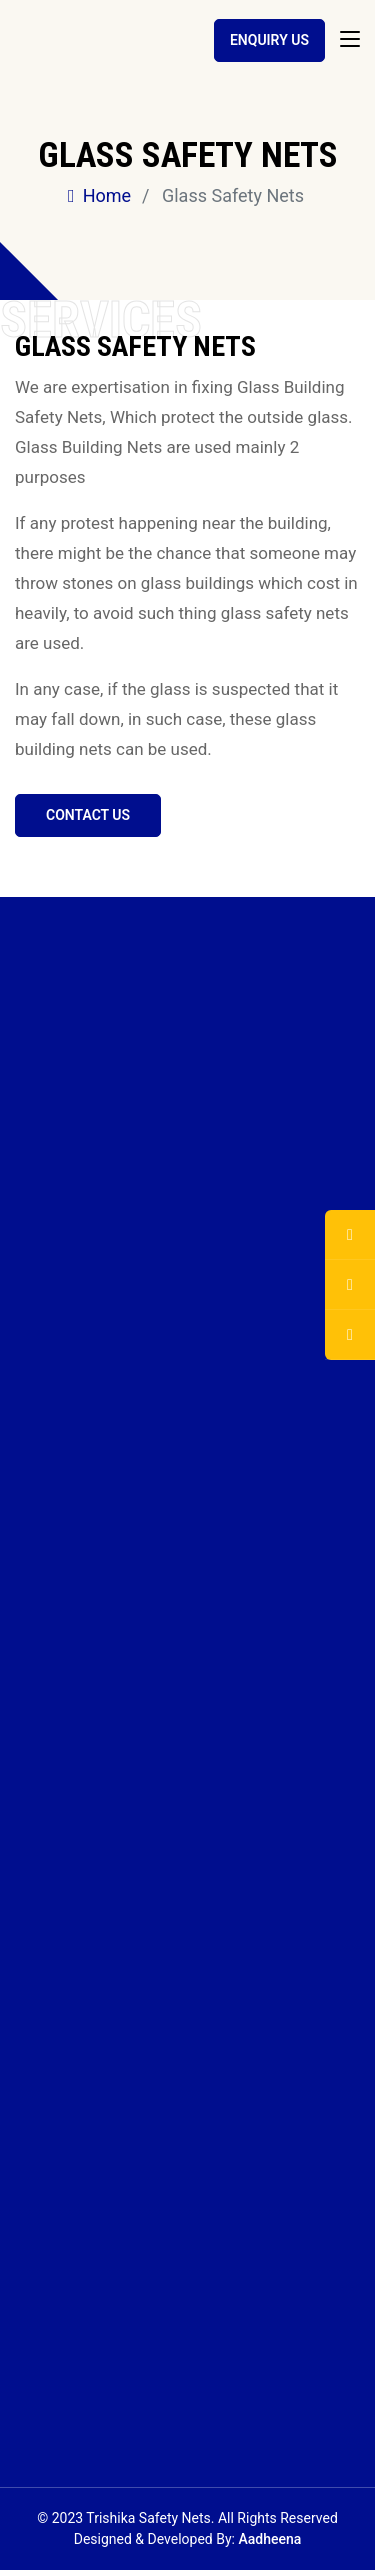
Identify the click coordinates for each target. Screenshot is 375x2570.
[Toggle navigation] (350, 40)
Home (99, 195)
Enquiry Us (269, 40)
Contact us (88, 815)
